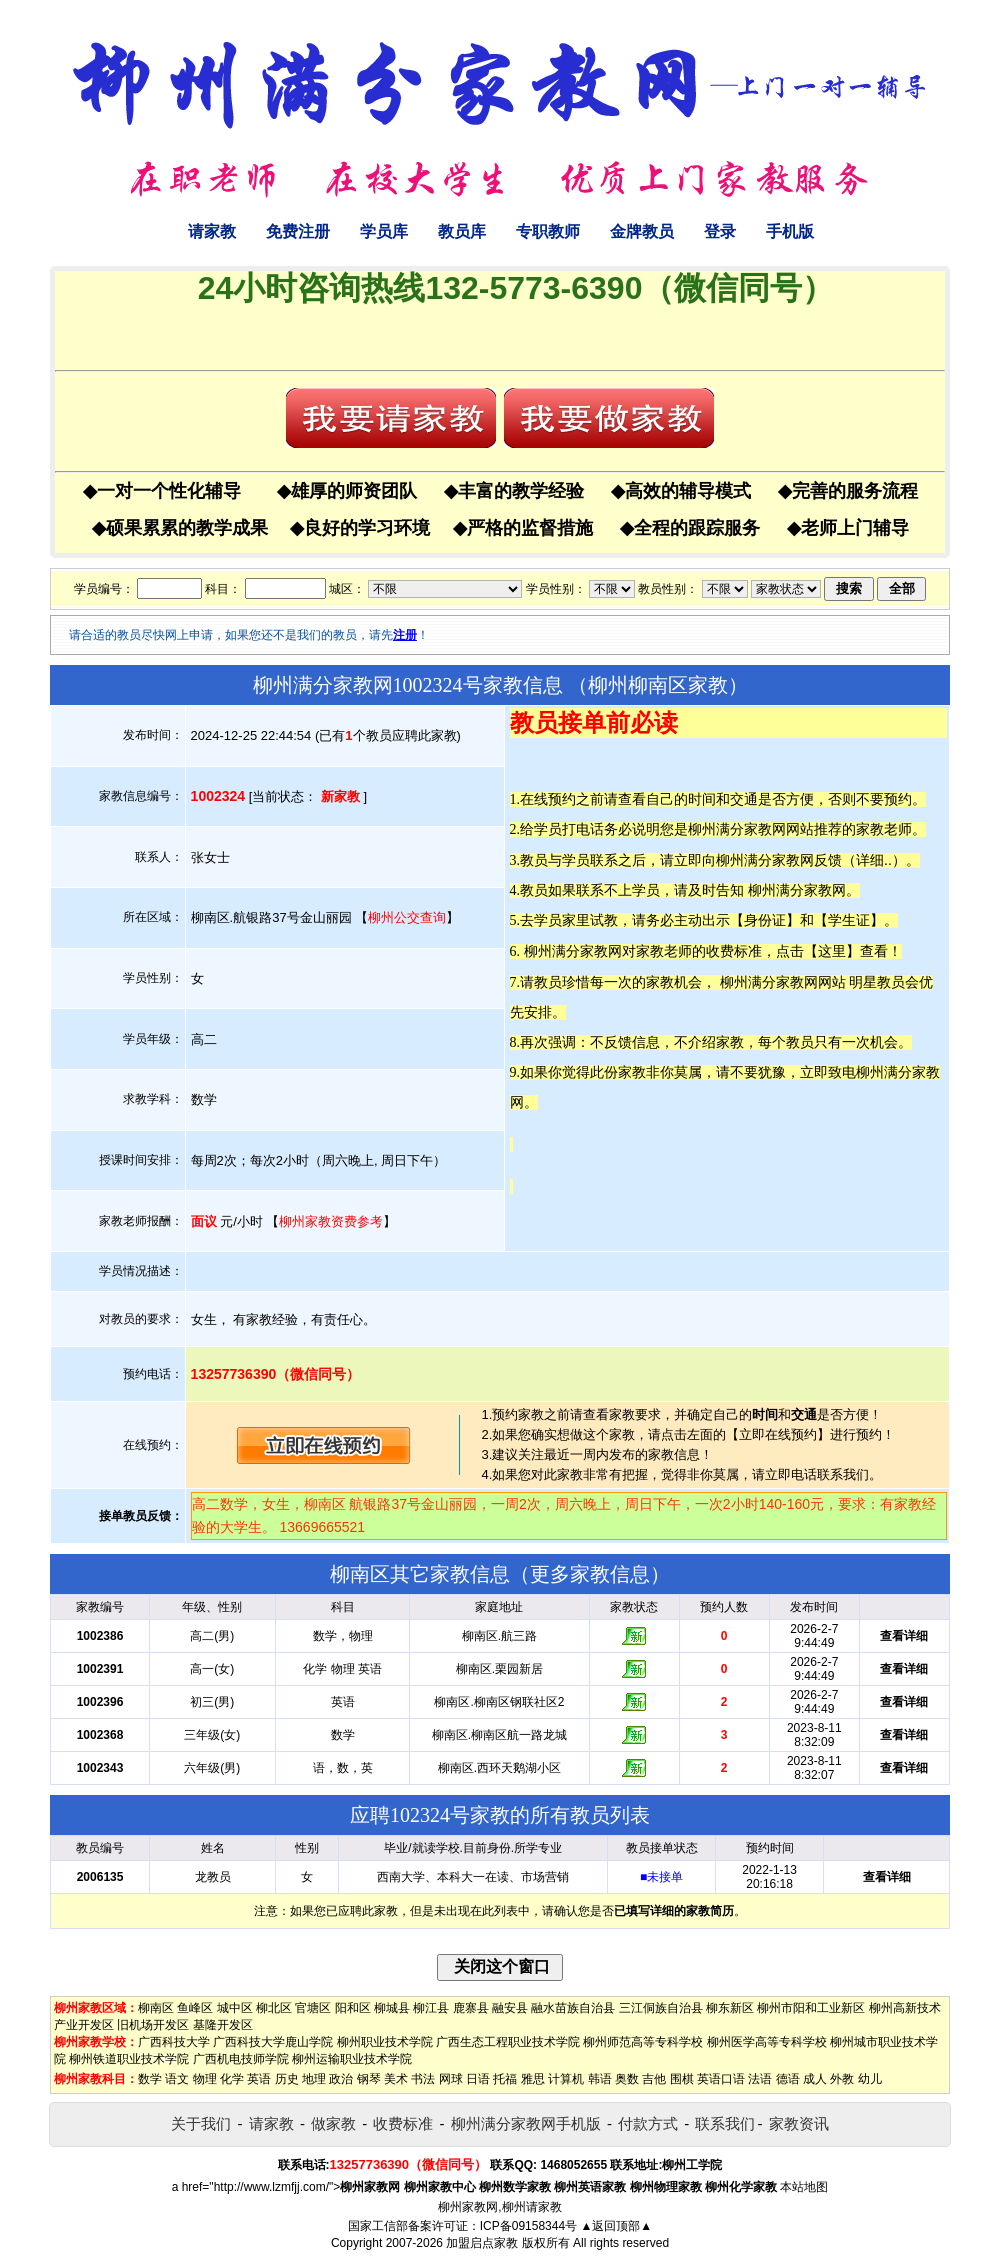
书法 (423, 2079)
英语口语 (721, 2079)
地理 (314, 2079)
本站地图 (804, 2187)
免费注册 (298, 231)
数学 (150, 2079)
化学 (232, 2079)
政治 (341, 2079)
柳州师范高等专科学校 (643, 2042)
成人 (815, 2079)
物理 (205, 2079)
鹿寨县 (471, 2008)
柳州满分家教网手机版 (526, 2123)
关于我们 (201, 2123)
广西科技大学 (174, 2042)
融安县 (510, 2008)
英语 (259, 2079)
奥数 (627, 2079)
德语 (788, 2079)
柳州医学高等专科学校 (767, 2042)
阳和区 (353, 2008)
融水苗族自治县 (573, 2008)
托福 (505, 2079)
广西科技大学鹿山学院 (273, 2042)
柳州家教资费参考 (331, 1221)
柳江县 (431, 2008)
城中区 (235, 2008)
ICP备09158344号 (528, 2226)
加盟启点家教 (482, 2243)
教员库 (462, 231)
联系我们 (725, 2123)
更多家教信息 (590, 1574)
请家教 (212, 231)
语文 (177, 2079)
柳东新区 (730, 2008)
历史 (287, 2079)
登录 (720, 231)
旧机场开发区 (153, 2025)
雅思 (533, 2079)
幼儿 (870, 2079)
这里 (832, 951)
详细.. (874, 860)
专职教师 (548, 231)
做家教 (333, 2123)
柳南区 (156, 2008)
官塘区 (313, 2008)
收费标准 (403, 2123)
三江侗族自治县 (661, 2008)
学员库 (384, 231)
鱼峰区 (195, 2008)
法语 (760, 2079)
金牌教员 (642, 231)
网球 (451, 2079)
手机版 (790, 231)
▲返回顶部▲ (616, 2226)
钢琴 (369, 2079)
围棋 (682, 2079)
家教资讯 (799, 2123)
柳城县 (392, 2008)
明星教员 (877, 982)
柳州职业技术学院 (385, 2042)
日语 (478, 2079)
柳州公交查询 (407, 917)
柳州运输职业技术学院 (352, 2059)
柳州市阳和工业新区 (811, 2008)
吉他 (654, 2079)
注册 (405, 635)
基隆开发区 (223, 2025)
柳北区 (274, 2008)
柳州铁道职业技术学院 (129, 2059)
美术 (396, 2079)
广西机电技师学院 (241, 2059)
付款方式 (648, 2123)
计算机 (566, 2079)
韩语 (600, 2079)
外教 (842, 2079)
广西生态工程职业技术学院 (508, 2042)
